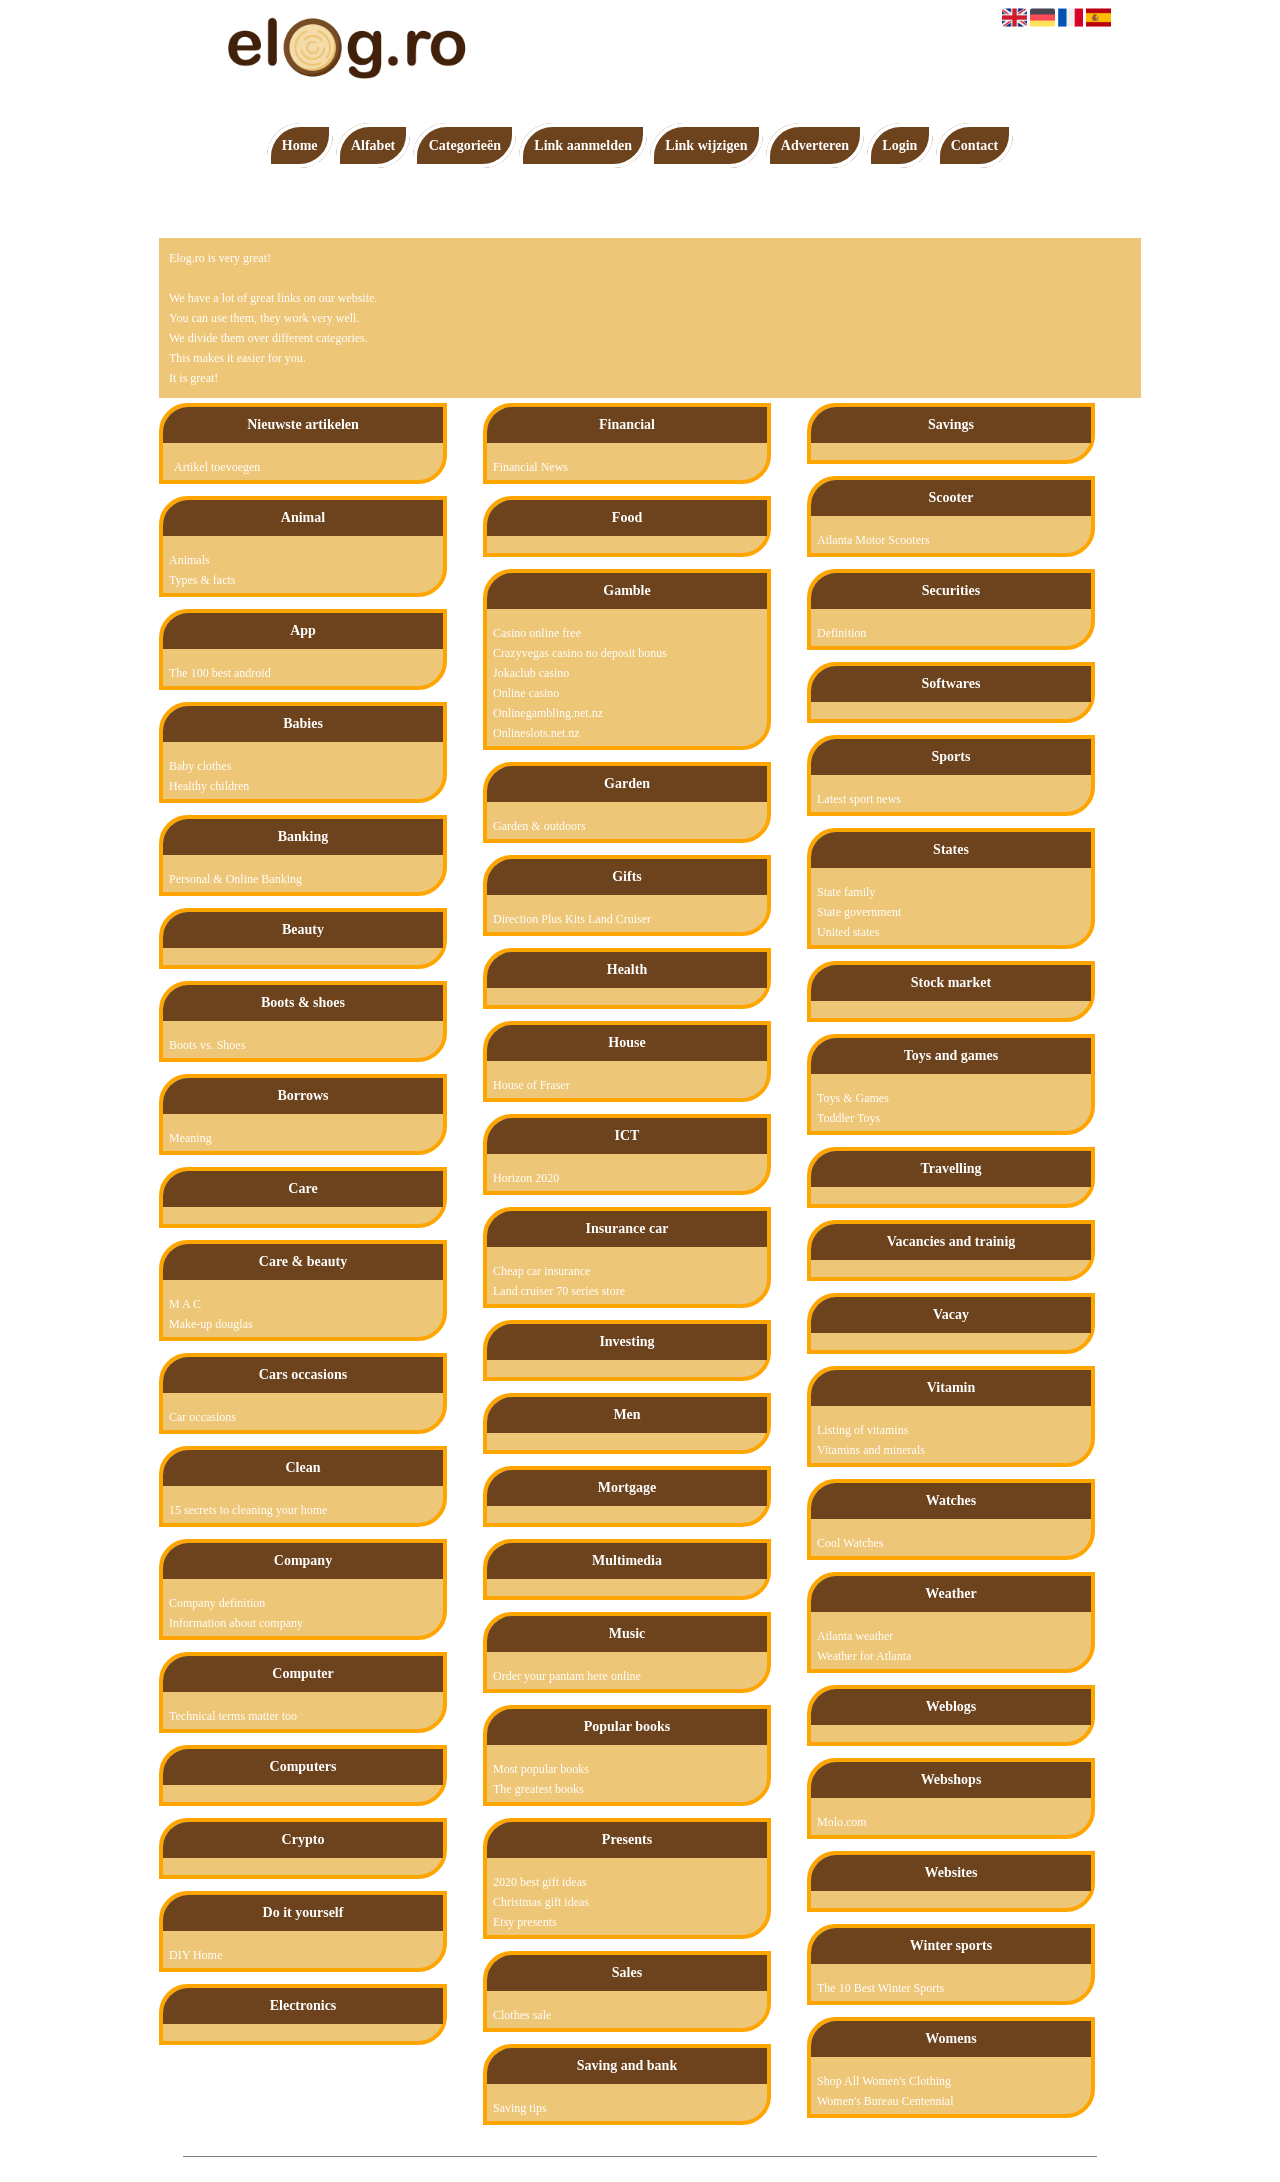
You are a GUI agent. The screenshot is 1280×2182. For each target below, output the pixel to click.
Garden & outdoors (539, 826)
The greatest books (538, 1789)
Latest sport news (859, 799)
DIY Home (195, 1955)
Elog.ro (551, 2167)
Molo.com (842, 1822)
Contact (974, 145)
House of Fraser (531, 1085)
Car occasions (202, 1417)
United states (848, 932)
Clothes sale (522, 2015)
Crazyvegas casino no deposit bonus (580, 653)
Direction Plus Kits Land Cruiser (572, 919)
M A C (185, 1304)
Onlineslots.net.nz (536, 733)
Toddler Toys (848, 1118)
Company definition (217, 1603)
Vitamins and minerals (871, 1450)
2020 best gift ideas (540, 1882)
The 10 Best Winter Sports (880, 1988)
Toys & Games (853, 1098)
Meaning (190, 1138)
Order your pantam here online (567, 1676)
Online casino (526, 693)
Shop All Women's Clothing (884, 2081)
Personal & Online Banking (235, 879)
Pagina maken (612, 2167)
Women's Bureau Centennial (885, 2101)
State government (859, 912)
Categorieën (465, 145)
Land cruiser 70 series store (559, 1291)
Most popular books (541, 1769)
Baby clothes (200, 766)
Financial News (530, 467)
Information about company (236, 1623)
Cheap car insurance (541, 1271)
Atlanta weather (855, 1636)
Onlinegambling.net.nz (548, 713)
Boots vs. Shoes (207, 1045)
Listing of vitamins (862, 1430)
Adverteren (815, 145)
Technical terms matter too (233, 1716)
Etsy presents (525, 1922)
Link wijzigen (706, 145)
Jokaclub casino (531, 673)
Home (300, 145)
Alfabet (373, 145)
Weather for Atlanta (864, 1656)
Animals (189, 560)
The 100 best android (220, 673)
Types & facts (202, 580)
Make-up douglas (211, 1324)
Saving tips (520, 2108)
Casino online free (537, 633)
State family (846, 892)
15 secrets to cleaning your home (248, 1510)
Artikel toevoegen (217, 467)
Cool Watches (850, 1543)
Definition (841, 633)
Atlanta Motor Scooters (873, 540)
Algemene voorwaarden (710, 2167)
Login (899, 145)
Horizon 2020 (526, 1178)
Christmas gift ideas (541, 1902)
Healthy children (209, 786)
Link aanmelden (583, 145)
